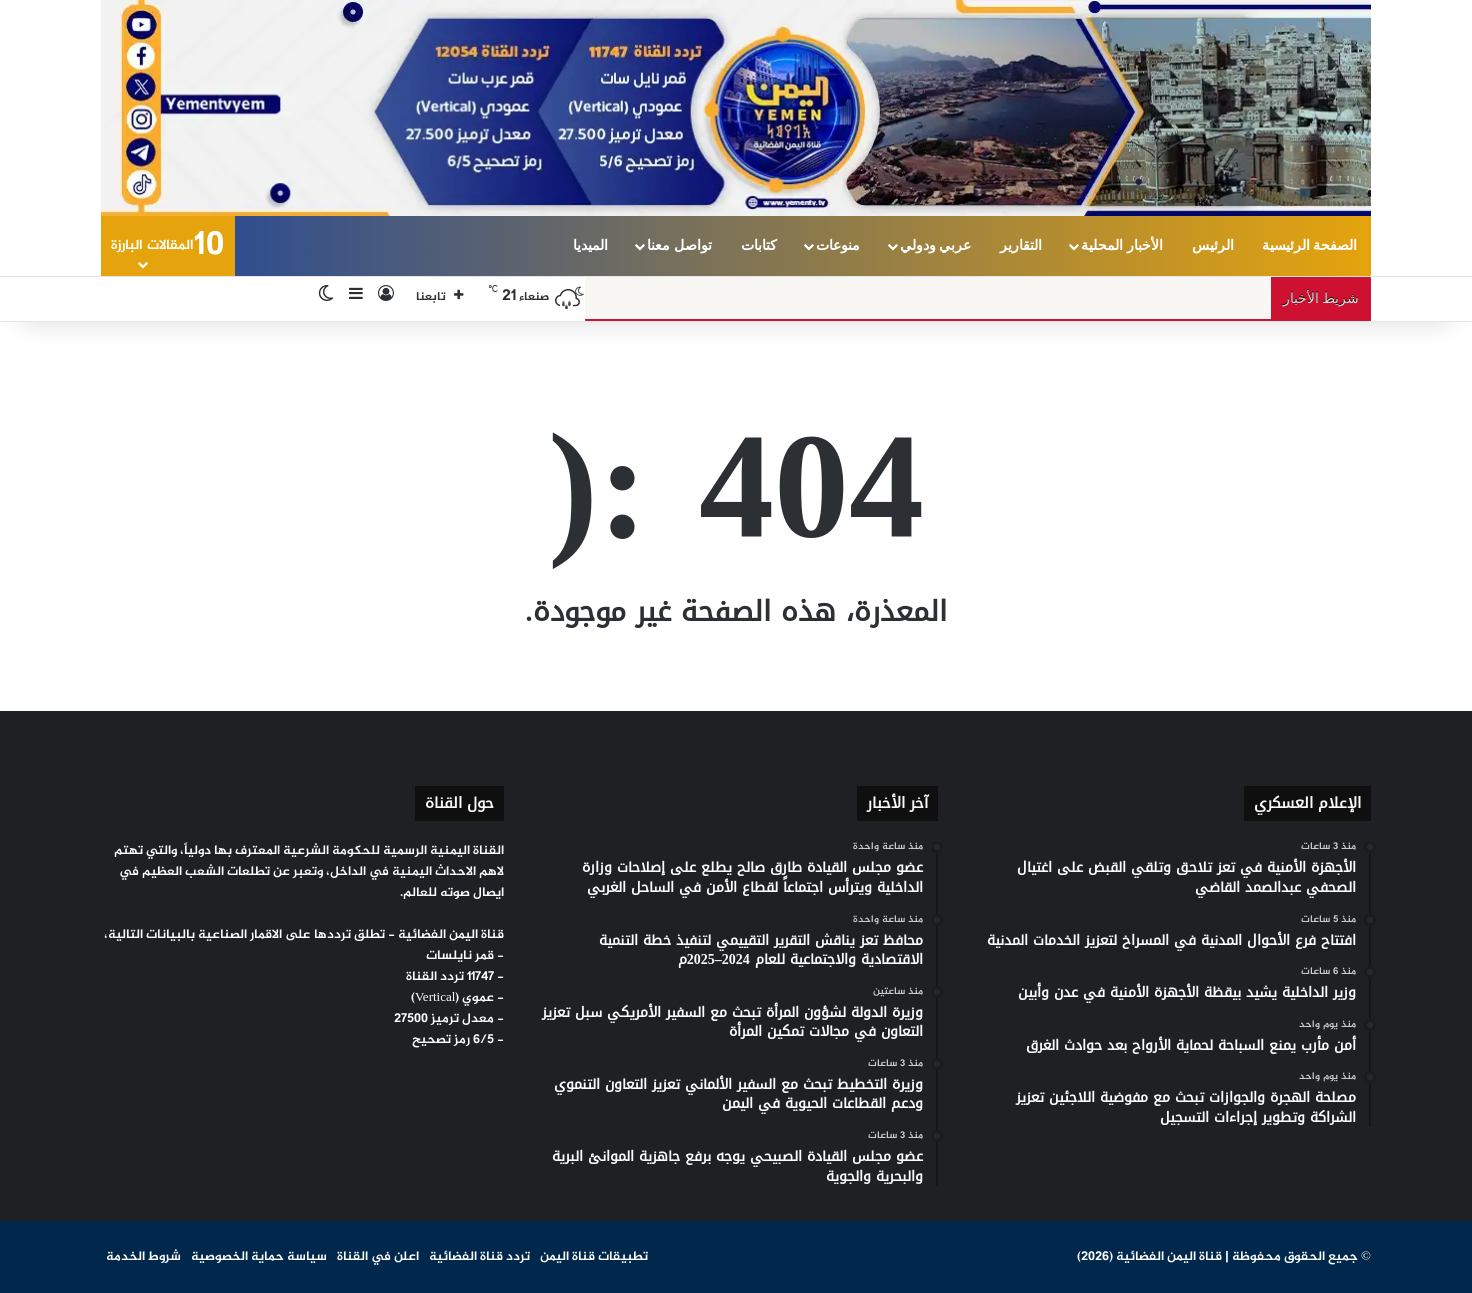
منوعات (838, 245)
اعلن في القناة (378, 1257)
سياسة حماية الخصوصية (259, 1257)
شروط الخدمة (143, 1257)
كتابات (759, 245)
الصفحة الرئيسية (1310, 245)
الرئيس (1213, 245)
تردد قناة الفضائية (479, 1257)
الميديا (590, 245)
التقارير (1021, 245)
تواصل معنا (679, 245)
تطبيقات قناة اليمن (594, 1257)
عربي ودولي (936, 245)
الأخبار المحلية (1122, 245)
